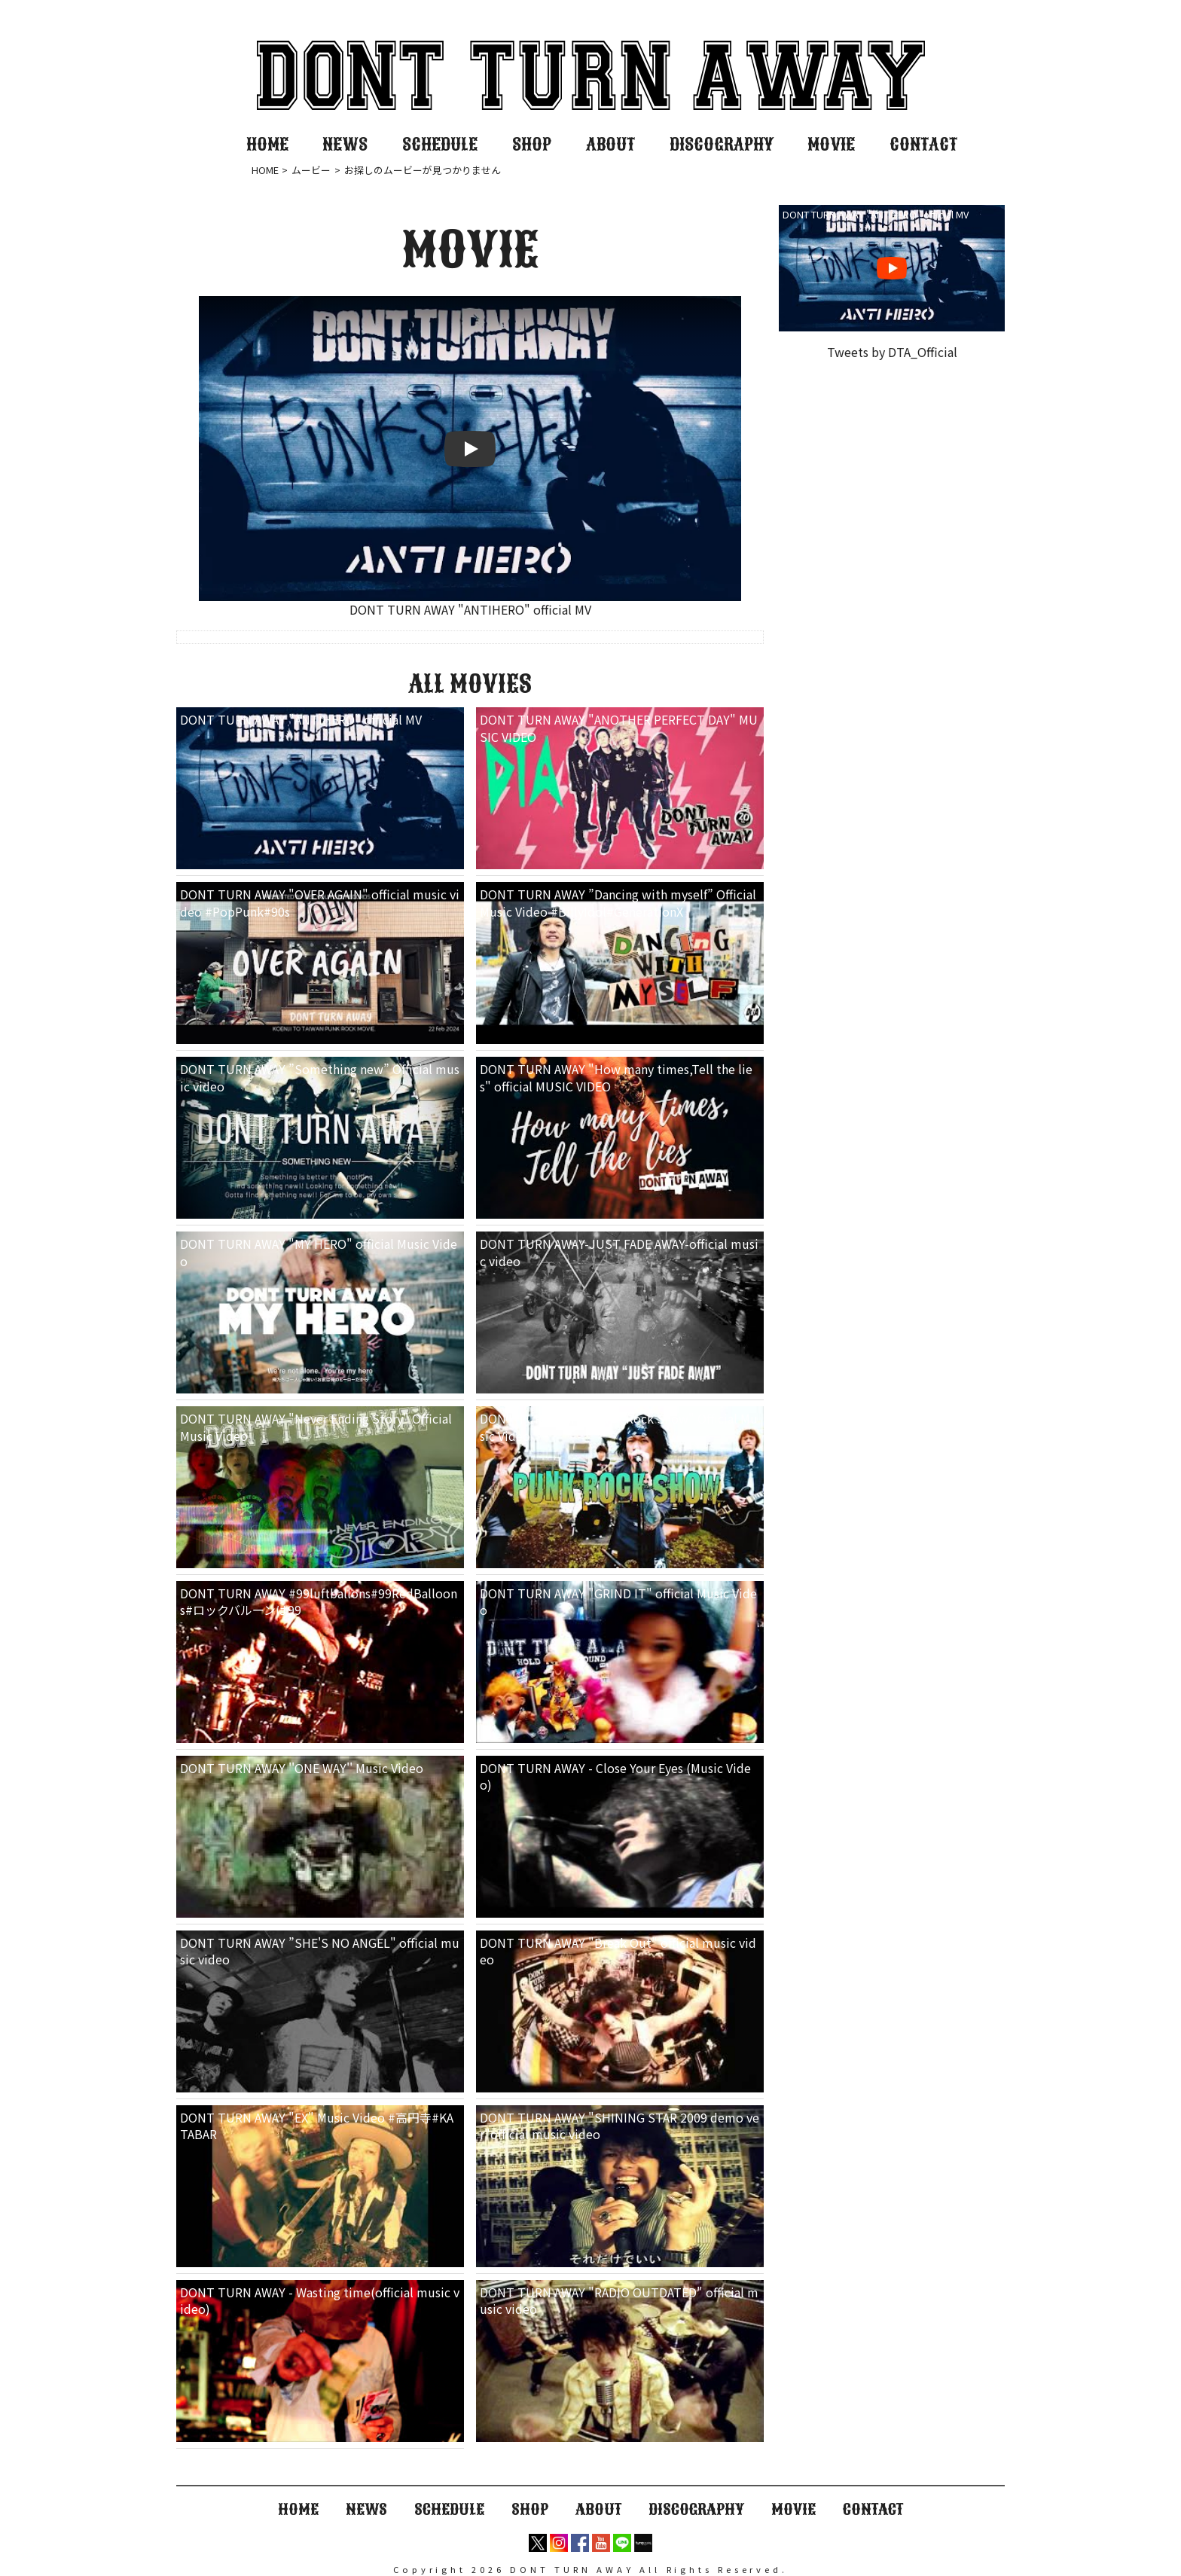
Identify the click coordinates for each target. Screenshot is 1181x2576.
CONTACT (923, 144)
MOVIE (831, 144)
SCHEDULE (440, 144)
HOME (267, 144)
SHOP (531, 144)
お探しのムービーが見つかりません (422, 170)
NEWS (345, 144)
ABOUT (610, 144)
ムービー (311, 170)
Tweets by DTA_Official (892, 352)
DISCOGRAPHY (722, 144)
